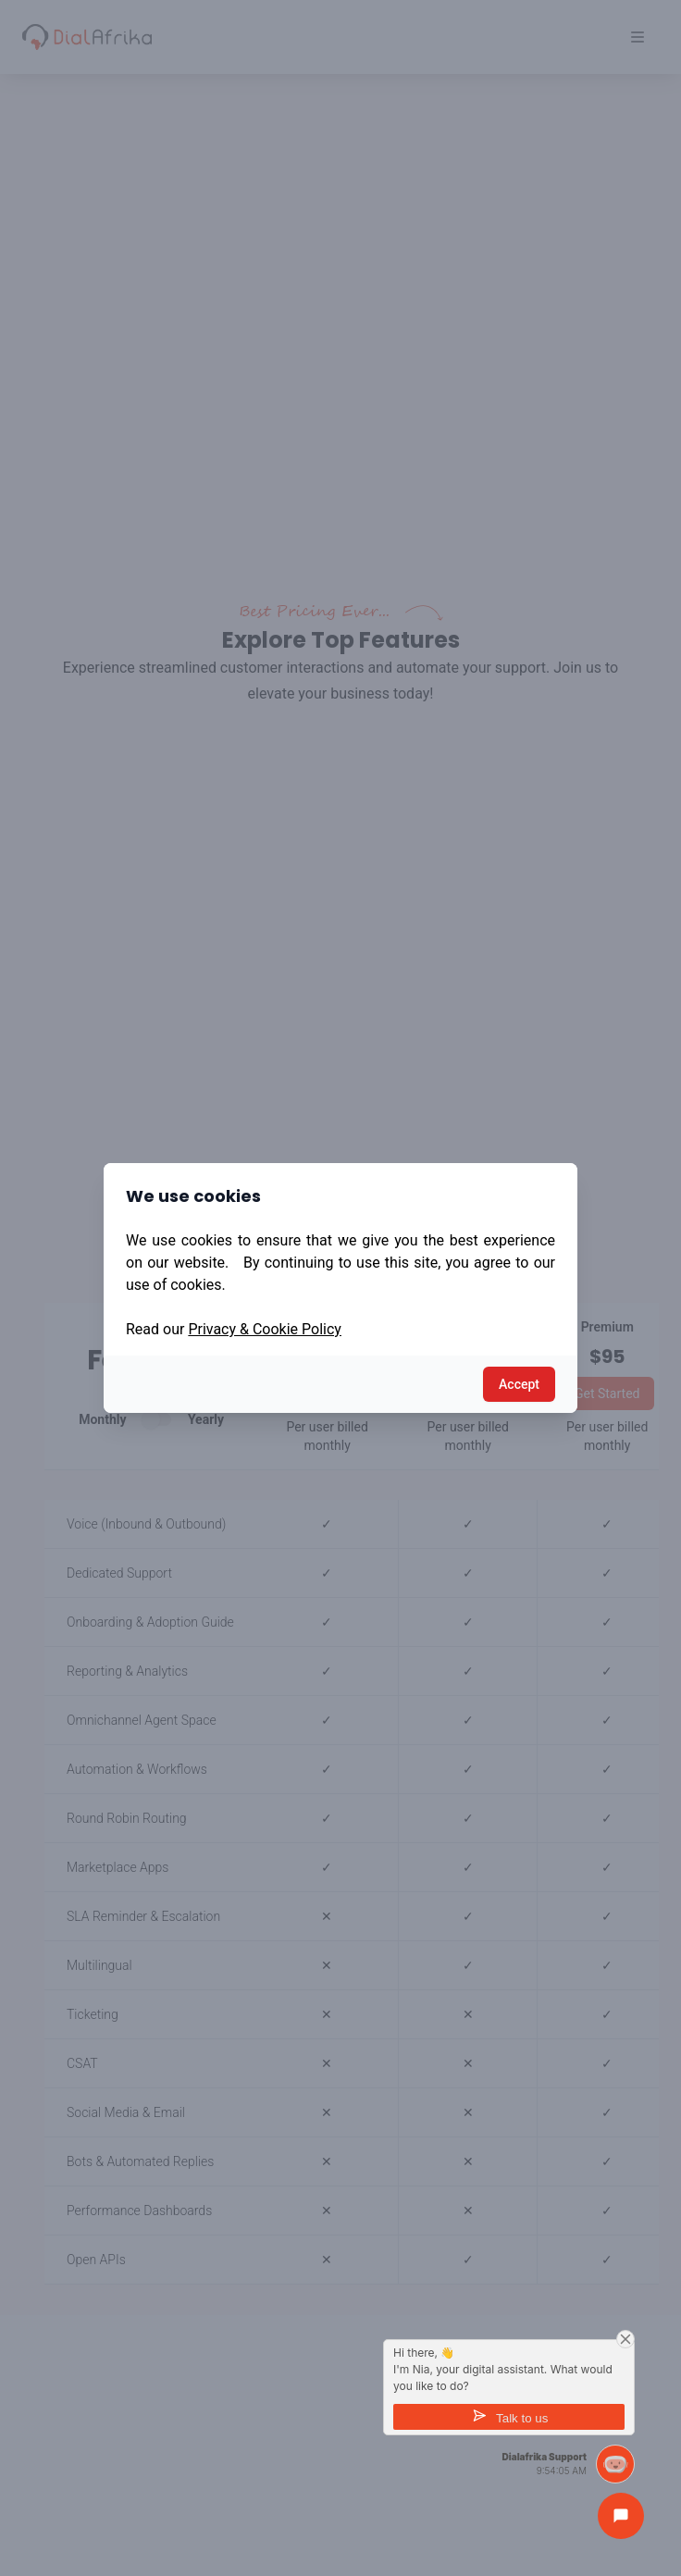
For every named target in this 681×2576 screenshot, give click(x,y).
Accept (519, 1384)
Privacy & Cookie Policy (264, 1329)
